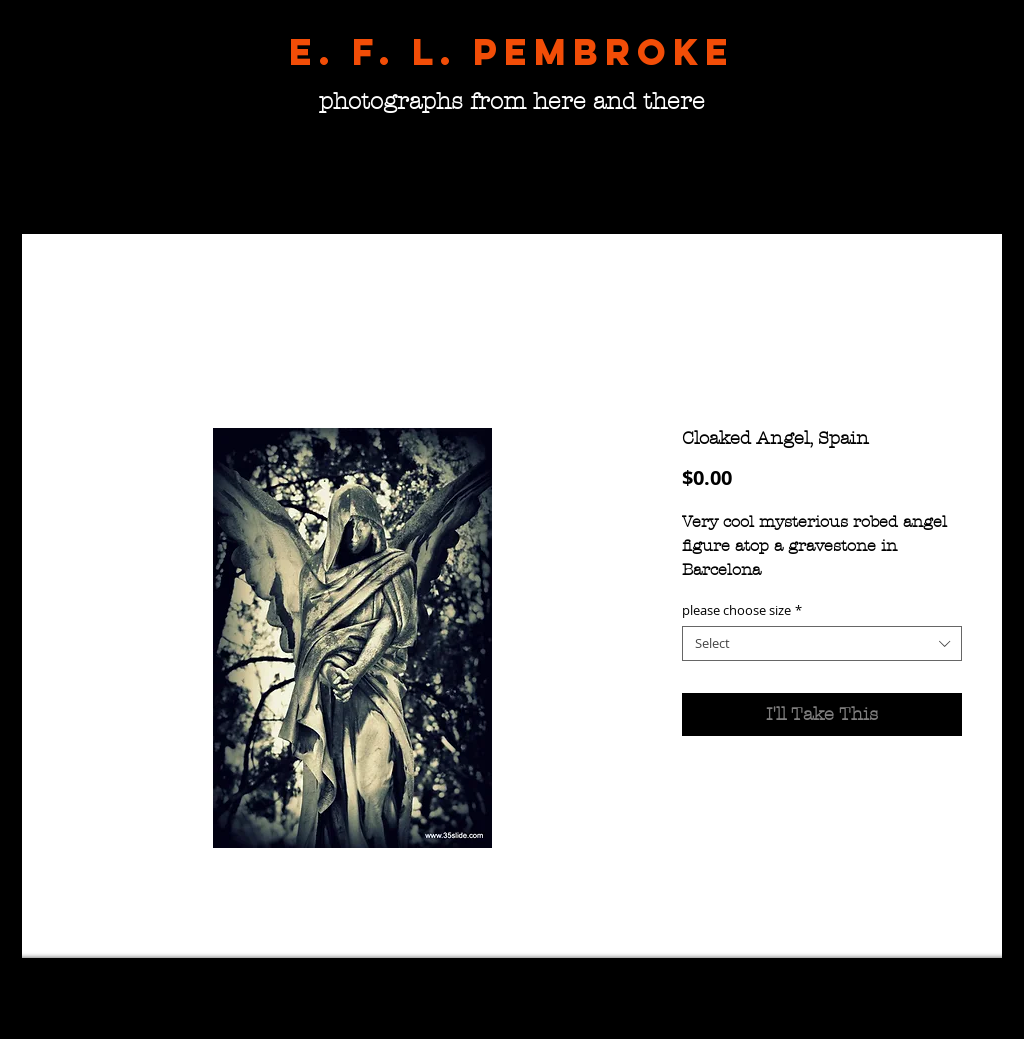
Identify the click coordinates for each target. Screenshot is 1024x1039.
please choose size (742, 610)
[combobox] (822, 643)
